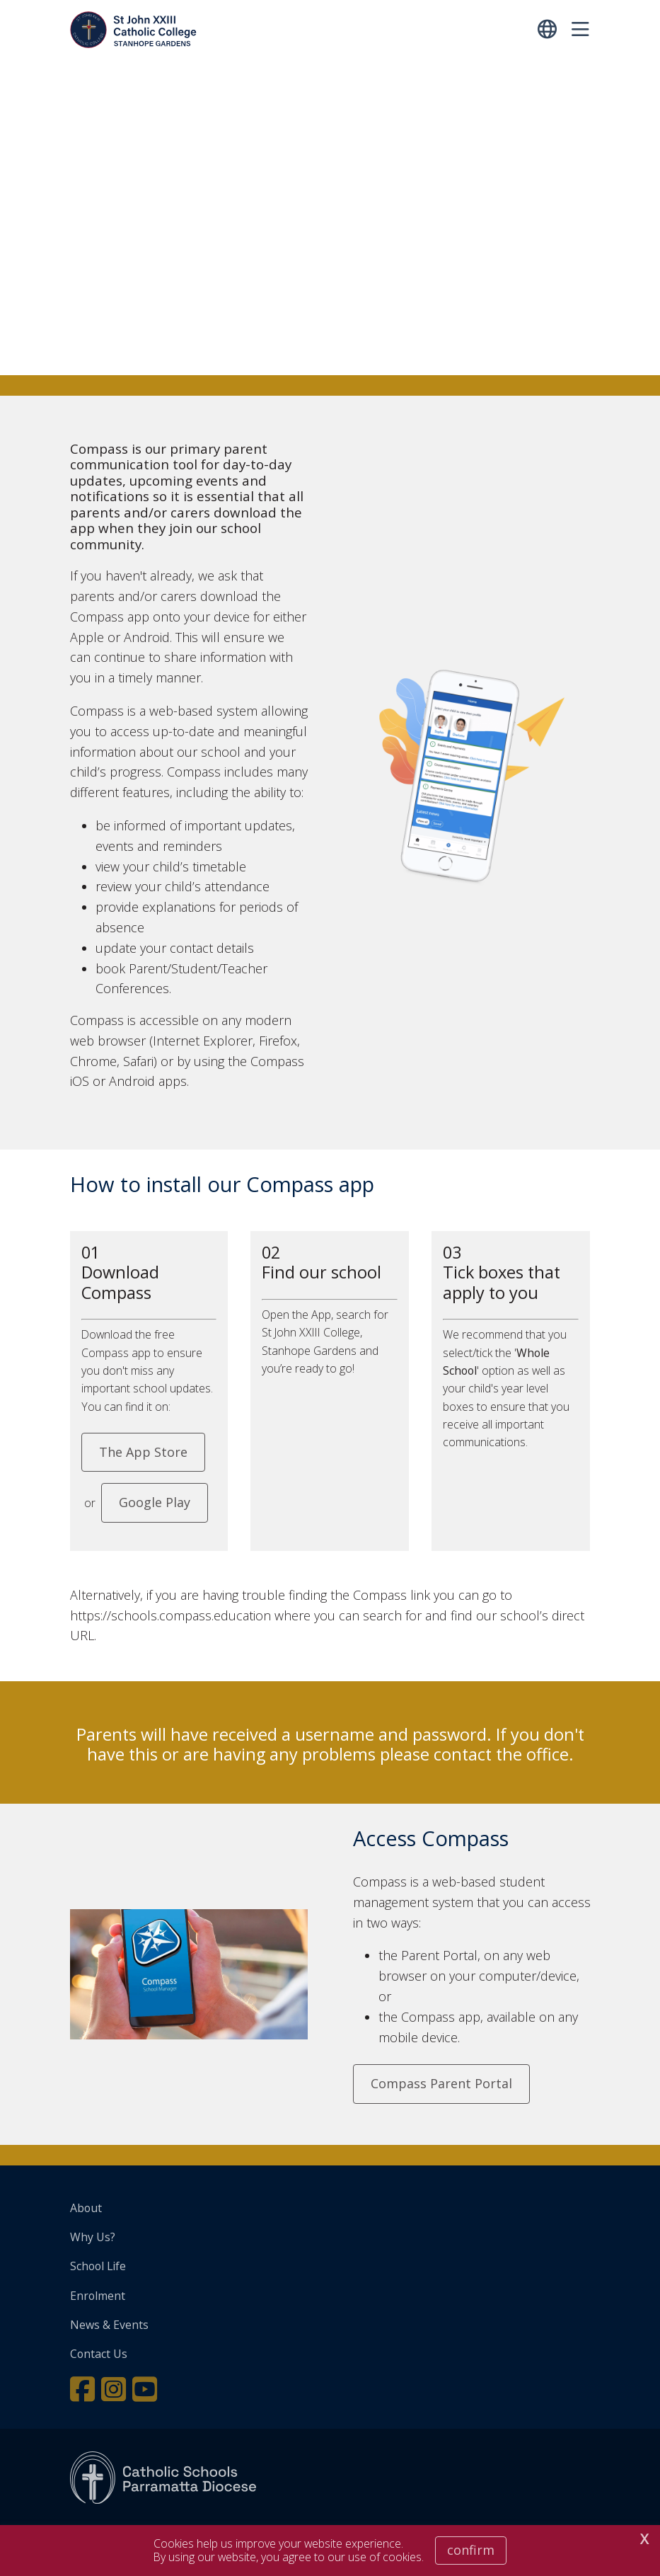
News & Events (109, 2324)
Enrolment (97, 2295)
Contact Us (98, 2354)
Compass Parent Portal (441, 2083)
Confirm (470, 2549)
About (86, 2208)
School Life (98, 2266)
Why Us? (92, 2237)
